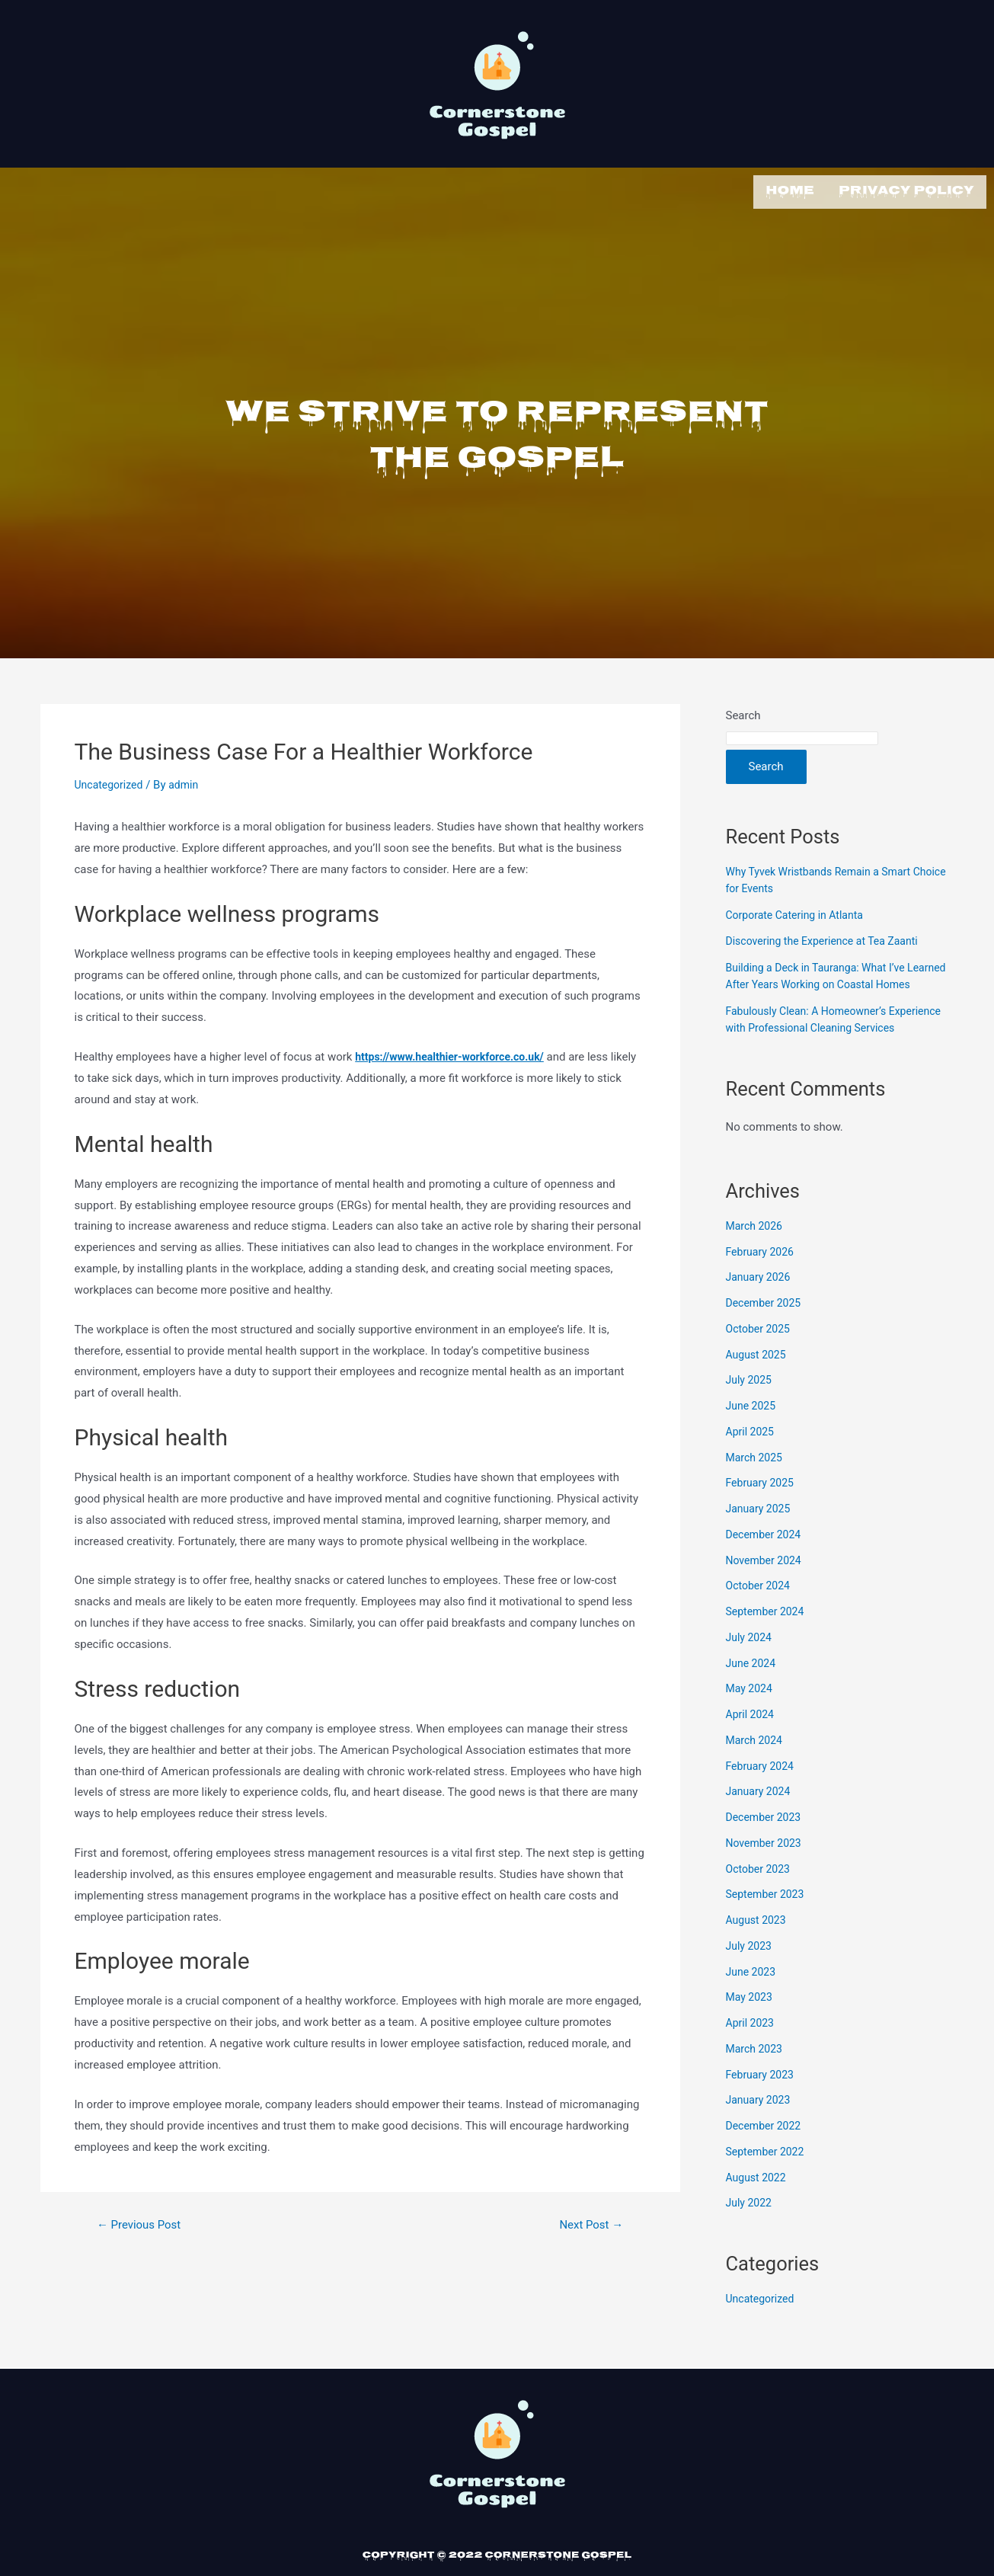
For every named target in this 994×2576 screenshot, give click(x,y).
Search (743, 712)
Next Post (588, 2222)
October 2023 (760, 1899)
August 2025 (758, 1385)
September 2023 (768, 1925)
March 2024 (756, 1771)
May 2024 (751, 1719)
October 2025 (760, 1359)
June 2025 (752, 1437)
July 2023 (750, 1976)
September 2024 (768, 1643)
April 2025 (752, 1462)
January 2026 (760, 1308)
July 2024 (750, 1668)
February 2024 (762, 1796)
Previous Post (142, 2222)
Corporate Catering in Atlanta (799, 911)
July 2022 (750, 2234)
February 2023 (762, 2105)
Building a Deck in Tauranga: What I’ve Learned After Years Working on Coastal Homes (827, 981)
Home (789, 190)
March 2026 (756, 1256)
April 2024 (752, 1745)
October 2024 (760, 1617)
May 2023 (751, 2028)
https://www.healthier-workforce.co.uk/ (456, 1054)
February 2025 (762, 1514)
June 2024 (752, 1694)
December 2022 (766, 2157)
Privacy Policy (906, 190)
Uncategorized (111, 782)
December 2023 (766, 1848)
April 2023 (752, 2054)
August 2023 (758, 1951)
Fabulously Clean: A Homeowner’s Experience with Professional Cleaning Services (822, 1042)
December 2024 (766, 1565)
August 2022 (758, 2208)
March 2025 (756, 1488)
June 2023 (752, 2002)
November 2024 (766, 1591)
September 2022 (768, 2182)
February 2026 (762, 1282)
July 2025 (750, 1411)
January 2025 (760, 1540)
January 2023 (760, 2131)
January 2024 (760, 1822)
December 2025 (766, 1334)
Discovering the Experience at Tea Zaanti (829, 938)
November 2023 (766, 1873)
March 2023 (756, 2079)
